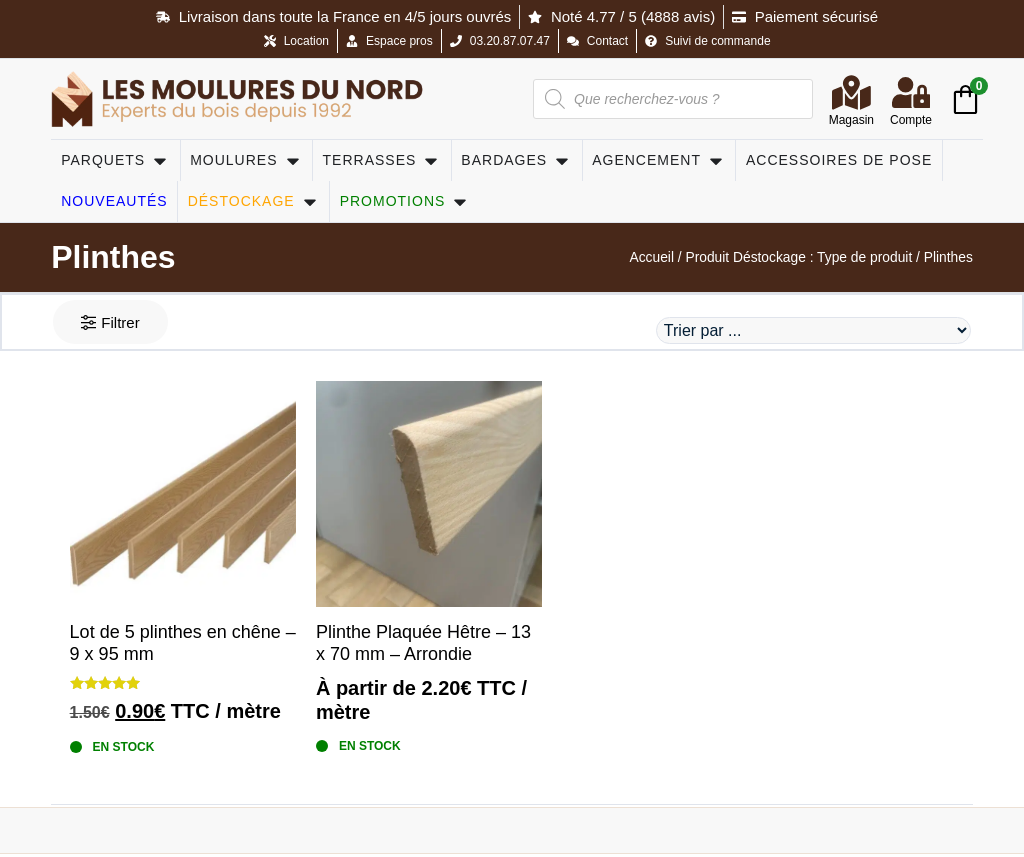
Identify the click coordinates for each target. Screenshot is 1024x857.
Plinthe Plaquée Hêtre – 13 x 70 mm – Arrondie (423, 647)
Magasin (851, 120)
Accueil (651, 257)
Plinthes (113, 257)
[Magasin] (851, 92)
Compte (911, 120)
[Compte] (911, 92)
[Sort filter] (812, 332)
